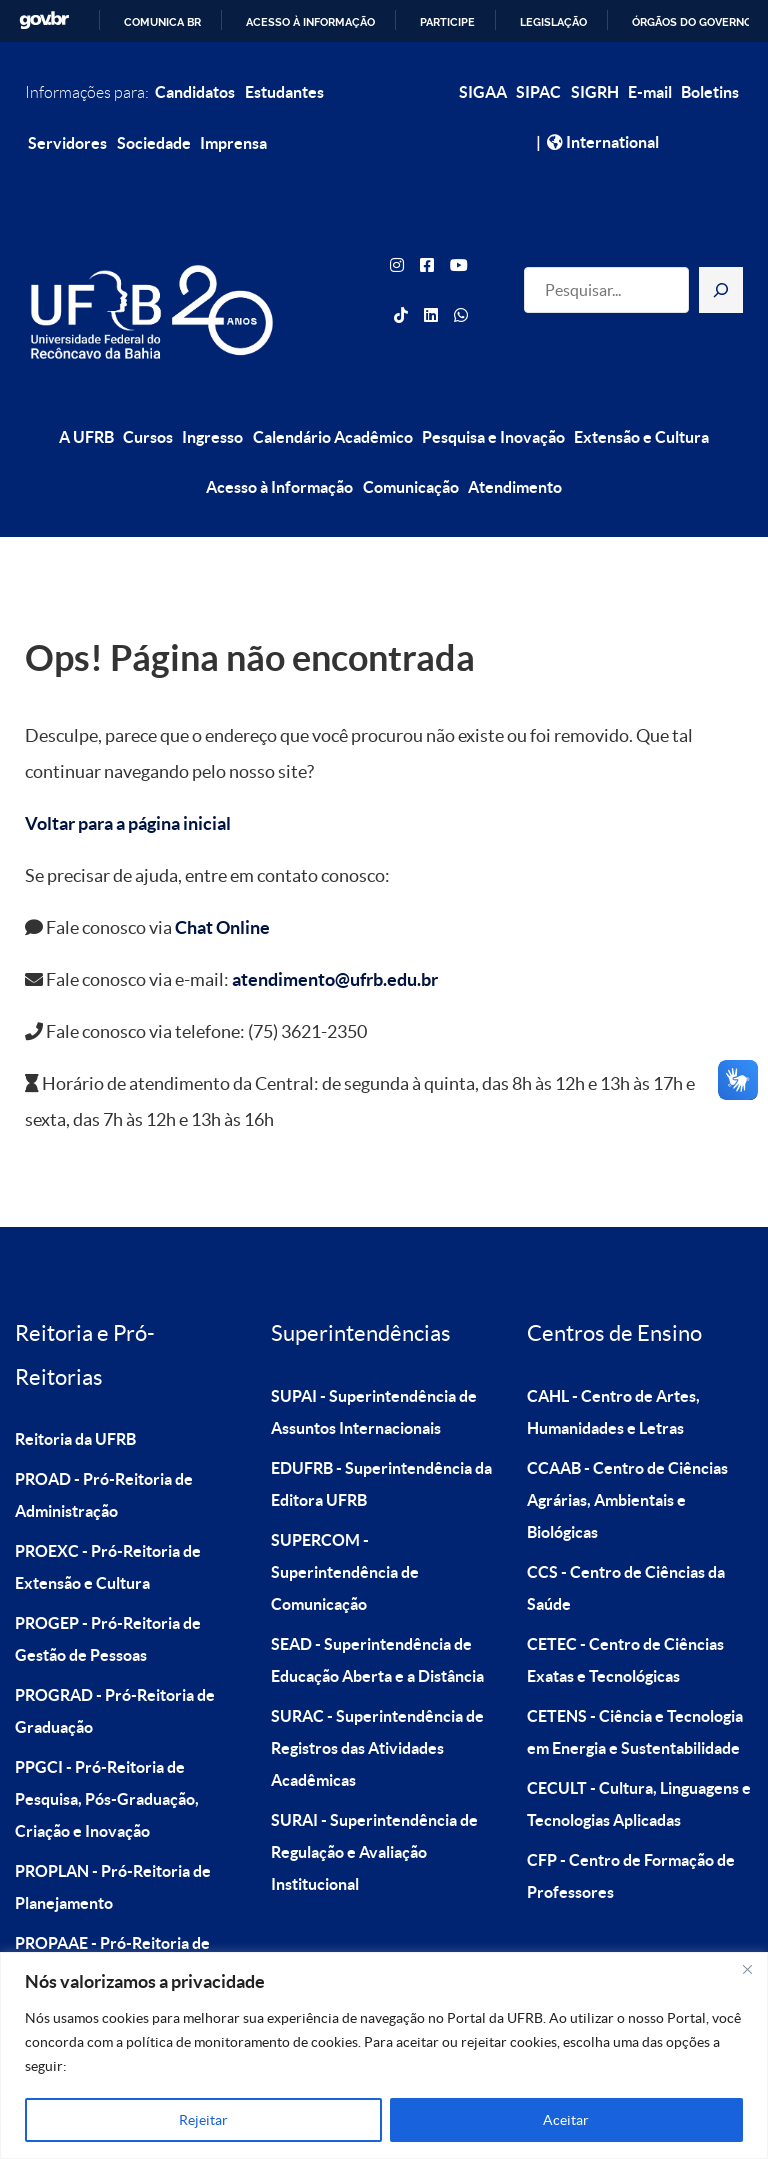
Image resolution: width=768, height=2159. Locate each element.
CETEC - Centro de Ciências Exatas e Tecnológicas (625, 1615)
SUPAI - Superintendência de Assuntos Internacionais (374, 1367)
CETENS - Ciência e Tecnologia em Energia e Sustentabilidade (635, 1687)
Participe (447, 22)
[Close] (747, 1969)
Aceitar (566, 2120)
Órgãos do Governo (692, 22)
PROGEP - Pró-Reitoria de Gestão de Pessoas (108, 1594)
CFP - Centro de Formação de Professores (631, 1831)
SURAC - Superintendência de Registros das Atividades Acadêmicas (377, 1703)
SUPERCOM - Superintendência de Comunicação (345, 1527)
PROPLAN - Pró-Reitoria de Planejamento (113, 1842)
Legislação (553, 22)
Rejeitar (203, 2120)
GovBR (44, 20)
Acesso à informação (310, 22)
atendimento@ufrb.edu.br (335, 935)
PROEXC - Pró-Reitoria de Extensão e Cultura (108, 1522)
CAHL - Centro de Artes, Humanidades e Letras (613, 1367)
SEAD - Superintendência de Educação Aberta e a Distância (377, 1615)
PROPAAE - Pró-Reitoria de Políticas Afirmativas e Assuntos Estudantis (128, 1930)
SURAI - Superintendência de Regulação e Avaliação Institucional (374, 1807)
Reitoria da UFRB (75, 1394)
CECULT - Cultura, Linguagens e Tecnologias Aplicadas (639, 1759)
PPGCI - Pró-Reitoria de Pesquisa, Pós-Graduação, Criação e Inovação (107, 1754)
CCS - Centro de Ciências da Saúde (626, 1543)
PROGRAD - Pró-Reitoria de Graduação (115, 1666)
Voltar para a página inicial (128, 779)
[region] (384, 2055)
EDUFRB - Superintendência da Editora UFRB (381, 1439)
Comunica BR (162, 22)
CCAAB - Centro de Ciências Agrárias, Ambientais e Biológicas (627, 1455)
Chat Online (222, 883)
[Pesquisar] (721, 268)
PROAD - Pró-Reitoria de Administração (104, 1450)
